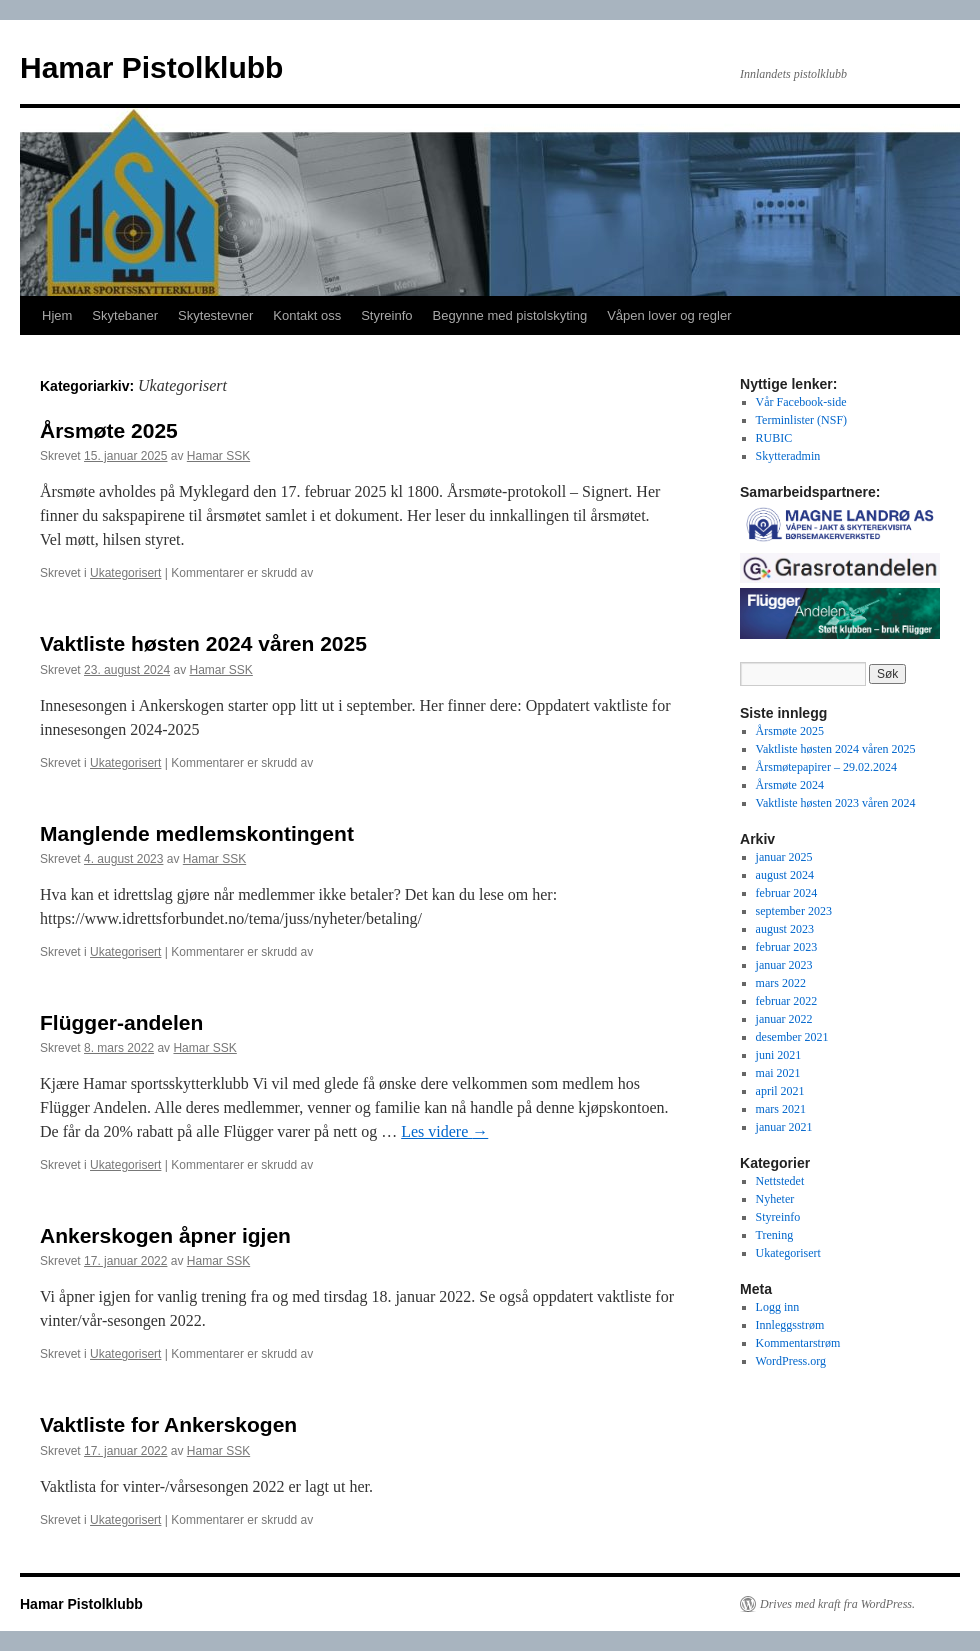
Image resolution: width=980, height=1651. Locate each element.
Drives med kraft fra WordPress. (837, 1604)
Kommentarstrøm (798, 1343)
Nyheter (775, 1199)
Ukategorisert (125, 573)
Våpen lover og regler (669, 315)
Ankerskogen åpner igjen (165, 1235)
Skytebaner (125, 315)
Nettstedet (780, 1181)
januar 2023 (784, 965)
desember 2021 (792, 1037)
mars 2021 (781, 1109)
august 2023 (785, 929)
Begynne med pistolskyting (510, 315)
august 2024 (785, 875)
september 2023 (794, 911)
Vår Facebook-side (801, 402)
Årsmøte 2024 (790, 785)
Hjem (57, 315)
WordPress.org (791, 1361)
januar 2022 (784, 1019)
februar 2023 (787, 947)
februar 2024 (787, 893)
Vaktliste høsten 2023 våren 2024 (836, 803)
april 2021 (780, 1091)
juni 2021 (779, 1055)
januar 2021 (784, 1127)
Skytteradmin (788, 456)
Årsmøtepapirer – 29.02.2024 (826, 767)
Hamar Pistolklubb (151, 67)
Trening (775, 1235)
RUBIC (774, 438)
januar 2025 (784, 857)
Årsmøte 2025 (109, 430)
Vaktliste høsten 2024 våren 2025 (203, 643)
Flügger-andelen (121, 1022)
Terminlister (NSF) (801, 420)
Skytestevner (215, 315)
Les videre (444, 1131)
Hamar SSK (218, 456)
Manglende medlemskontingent (197, 833)
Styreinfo (386, 315)
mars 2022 (781, 983)
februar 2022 (787, 1001)
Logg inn (778, 1307)
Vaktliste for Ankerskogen (168, 1424)
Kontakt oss (307, 315)
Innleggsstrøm (790, 1325)
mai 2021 (778, 1073)
